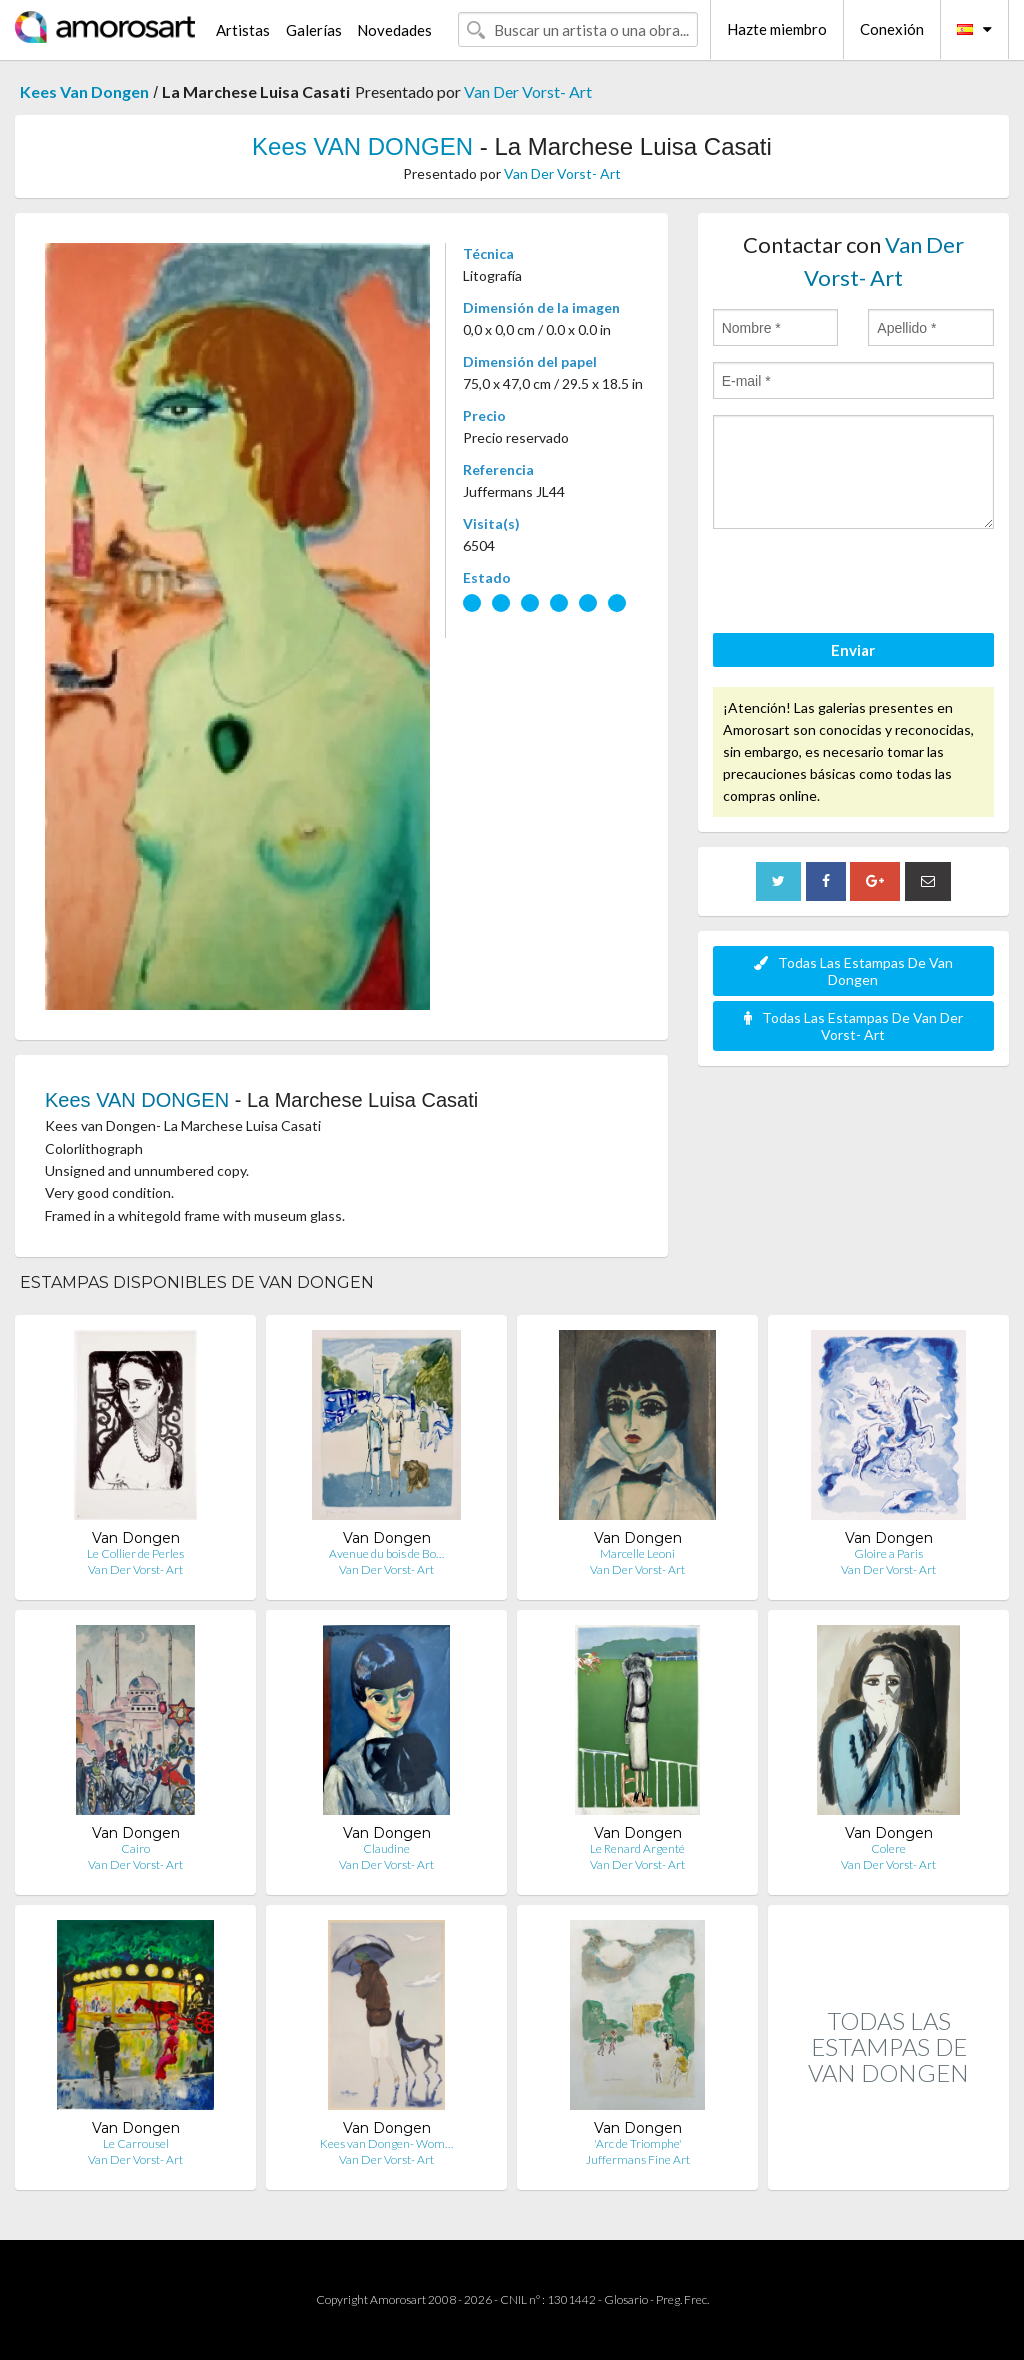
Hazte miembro (777, 29)
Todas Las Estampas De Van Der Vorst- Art (853, 1026)
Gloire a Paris (888, 1553)
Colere (888, 1848)
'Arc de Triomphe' (638, 2143)
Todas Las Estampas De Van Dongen (853, 971)
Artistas (243, 30)
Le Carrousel (136, 2143)
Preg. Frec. (682, 2299)
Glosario (626, 2299)
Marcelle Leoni (637, 1553)
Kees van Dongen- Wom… (386, 2143)
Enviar (853, 650)
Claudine (386, 1848)
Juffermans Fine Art (638, 2159)
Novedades (394, 30)
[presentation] (865, 584)
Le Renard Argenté (637, 1848)
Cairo (135, 1848)
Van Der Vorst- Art (528, 91)
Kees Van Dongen (84, 91)
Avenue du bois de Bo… (386, 1553)
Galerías (314, 30)
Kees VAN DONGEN (362, 146)
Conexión (892, 29)
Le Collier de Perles (135, 1553)
